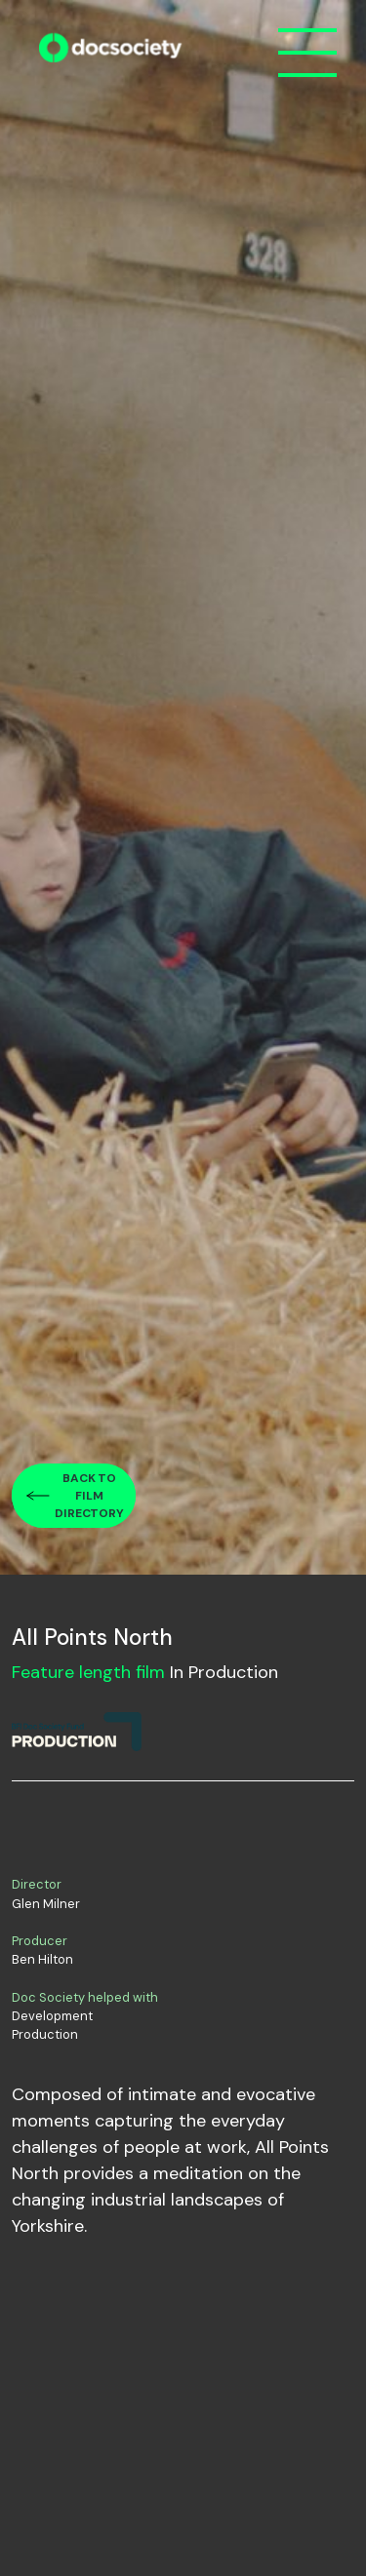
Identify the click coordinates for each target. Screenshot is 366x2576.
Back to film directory (89, 1495)
